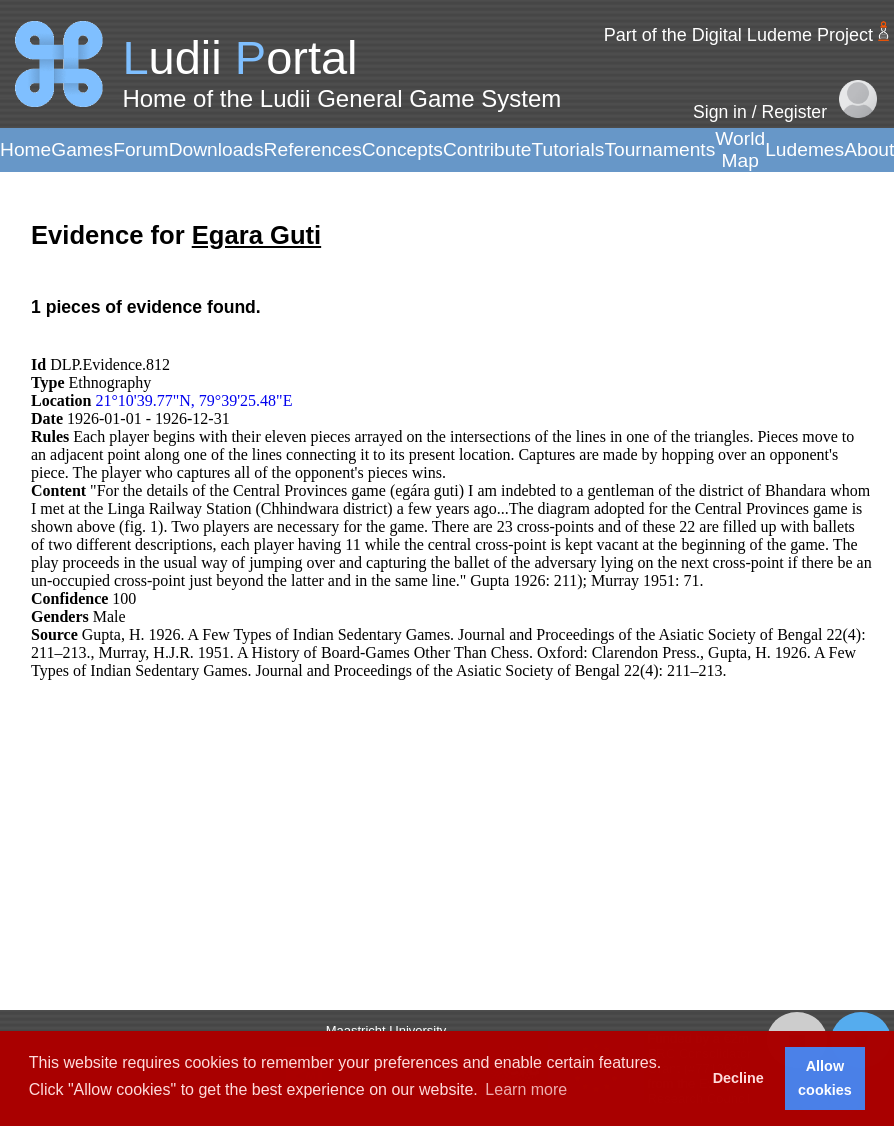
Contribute (487, 149)
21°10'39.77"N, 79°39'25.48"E (193, 400)
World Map (740, 149)
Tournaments (659, 149)
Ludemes (804, 149)
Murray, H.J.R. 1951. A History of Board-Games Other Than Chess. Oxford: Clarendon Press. (399, 652)
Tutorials (567, 149)
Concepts (402, 149)
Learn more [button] (526, 1089)
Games (82, 149)
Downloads (216, 149)
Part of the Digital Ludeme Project (738, 35)
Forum (140, 149)
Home (25, 149)
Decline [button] (738, 1078)
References (313, 149)
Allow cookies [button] (825, 1078)
